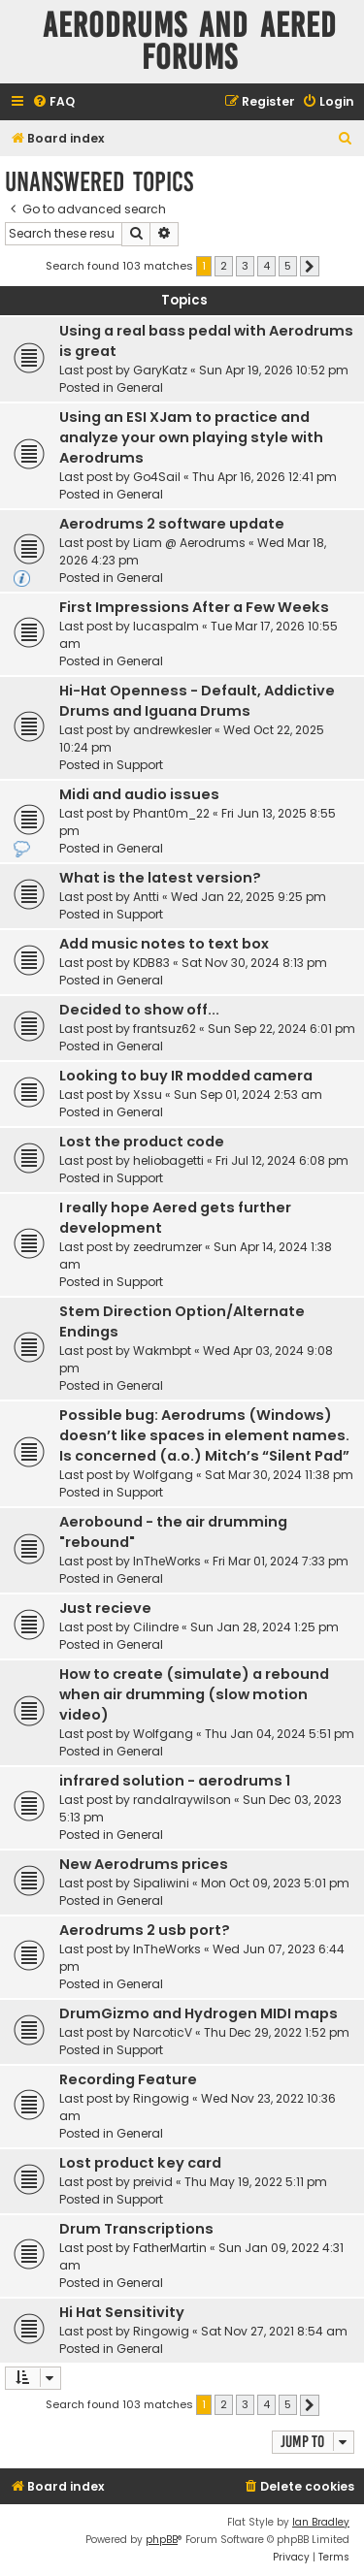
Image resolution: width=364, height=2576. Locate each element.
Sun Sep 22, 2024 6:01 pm (281, 1028)
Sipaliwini (161, 1883)
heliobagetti (168, 1160)
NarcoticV (162, 2032)
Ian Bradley (320, 2522)
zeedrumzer (167, 1247)
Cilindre (156, 1627)
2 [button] (223, 266)
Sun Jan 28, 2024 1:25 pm (264, 1627)
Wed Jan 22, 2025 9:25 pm (248, 896)
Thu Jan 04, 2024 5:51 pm (279, 1733)
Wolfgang (163, 1474)
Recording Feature (128, 2079)
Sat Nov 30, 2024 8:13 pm (254, 962)
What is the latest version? (160, 877)
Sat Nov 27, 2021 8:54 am (274, 2331)
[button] (309, 266)
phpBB (162, 2539)
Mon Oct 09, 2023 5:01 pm (275, 1883)
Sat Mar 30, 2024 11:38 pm (279, 1474)
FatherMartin (170, 2247)
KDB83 (151, 962)
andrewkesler (172, 730)
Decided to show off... (139, 1009)
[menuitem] (53, 102)
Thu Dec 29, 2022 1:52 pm (276, 2032)
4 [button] (266, 266)
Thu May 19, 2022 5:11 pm (255, 2182)
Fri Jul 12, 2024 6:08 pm (281, 1160)
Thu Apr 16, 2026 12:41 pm (264, 476)
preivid (153, 2182)
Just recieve (105, 1608)
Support (139, 765)
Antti (146, 896)
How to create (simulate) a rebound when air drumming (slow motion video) (194, 1694)
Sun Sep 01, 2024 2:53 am (248, 1094)
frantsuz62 (164, 1028)
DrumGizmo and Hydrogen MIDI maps (198, 2013)
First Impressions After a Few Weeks (194, 607)
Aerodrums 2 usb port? (144, 1930)
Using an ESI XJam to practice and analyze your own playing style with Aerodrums (191, 437)
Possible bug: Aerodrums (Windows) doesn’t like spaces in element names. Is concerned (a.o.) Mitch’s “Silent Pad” (204, 1435)
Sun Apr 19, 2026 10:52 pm (273, 370)
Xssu (147, 1094)
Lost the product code (141, 1141)
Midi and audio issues (139, 794)
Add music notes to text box (164, 943)
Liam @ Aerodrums (189, 542)
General (139, 387)
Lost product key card (140, 2163)
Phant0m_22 (171, 813)
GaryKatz (160, 370)
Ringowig (161, 2098)
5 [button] (287, 266)
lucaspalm (166, 626)
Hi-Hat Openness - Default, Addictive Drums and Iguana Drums (197, 701)
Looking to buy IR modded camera (186, 1075)
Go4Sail (157, 476)
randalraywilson (182, 1799)
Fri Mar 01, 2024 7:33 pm (280, 1561)
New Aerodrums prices (143, 1864)
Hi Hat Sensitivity (121, 2312)
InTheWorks (167, 1561)
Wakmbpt (162, 1350)
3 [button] (245, 266)
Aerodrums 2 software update (171, 523)
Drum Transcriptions (136, 2228)
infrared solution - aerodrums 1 (174, 1780)
